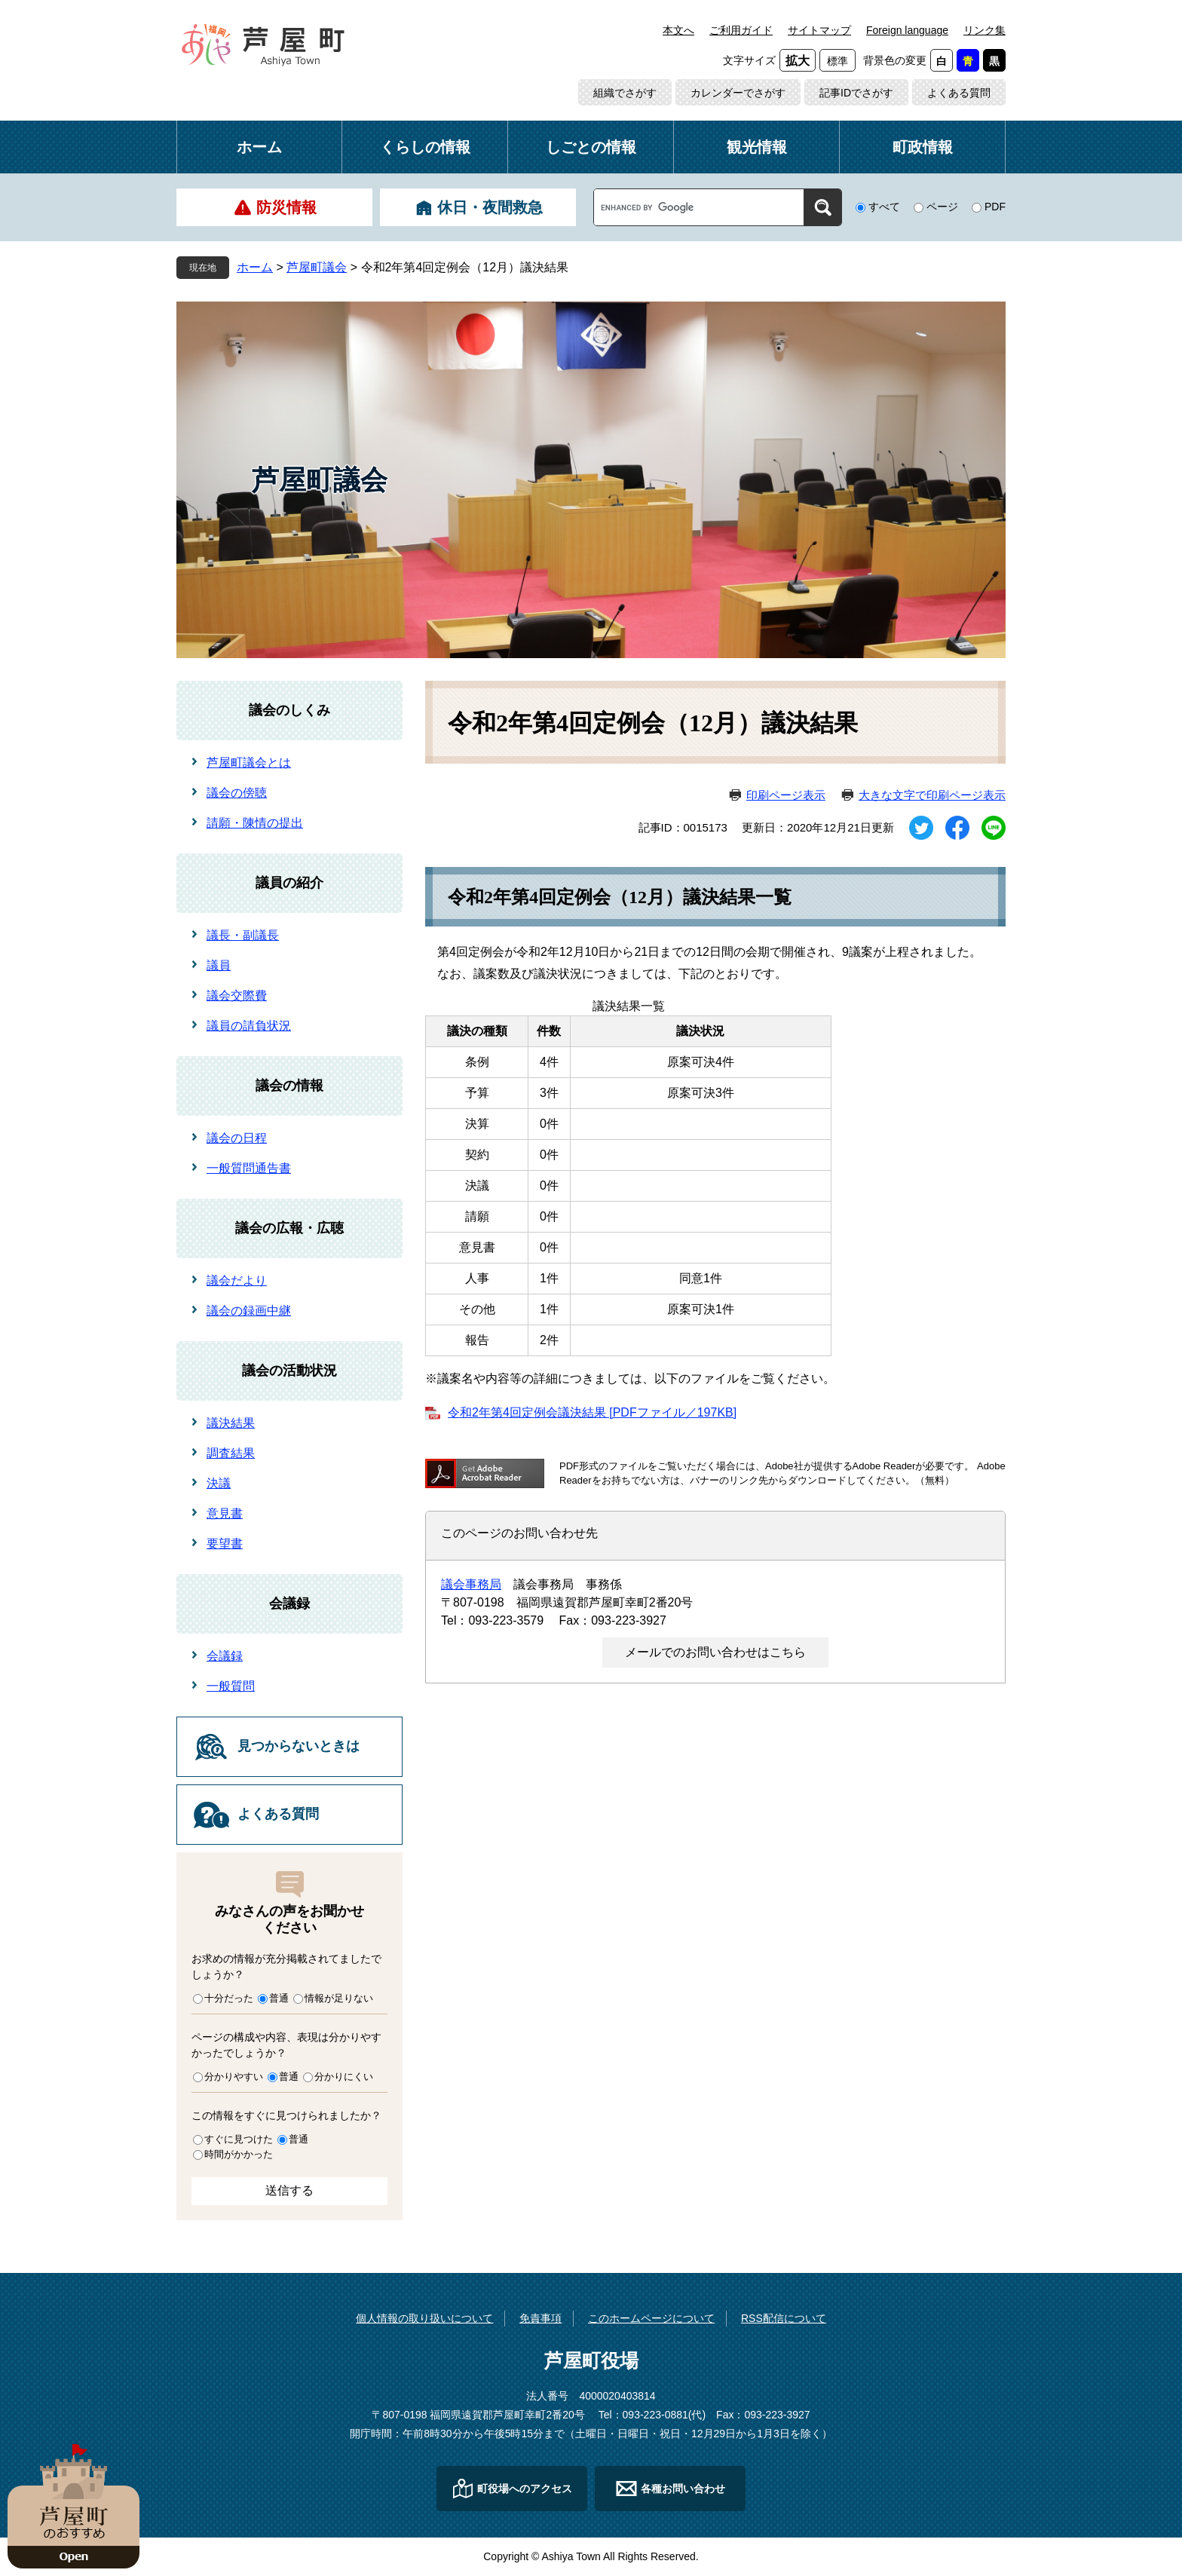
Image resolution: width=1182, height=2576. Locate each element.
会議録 (289, 1603)
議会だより (237, 1280)
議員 (219, 965)
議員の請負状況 (249, 1025)
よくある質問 (959, 93)
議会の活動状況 (289, 1370)
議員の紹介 (289, 882)
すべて (884, 207)
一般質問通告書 (249, 1168)
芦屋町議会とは (249, 762)
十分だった (228, 1998)
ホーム (259, 147)
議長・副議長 (243, 935)
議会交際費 (237, 995)
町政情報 (923, 147)
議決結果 (231, 1423)
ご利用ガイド (741, 30)
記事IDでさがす (856, 93)
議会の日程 (237, 1138)
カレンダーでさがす (738, 93)
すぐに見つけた (238, 2139)
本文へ (678, 30)
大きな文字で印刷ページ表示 (932, 795)
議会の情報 (289, 1085)
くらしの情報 (425, 147)
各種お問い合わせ (683, 2489)
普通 (279, 1998)
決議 (219, 1483)
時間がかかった (238, 2154)
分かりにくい (343, 2076)
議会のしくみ (289, 710)
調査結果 (231, 1453)
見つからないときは (298, 1746)
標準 (837, 61)
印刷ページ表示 (785, 795)
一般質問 (231, 1686)
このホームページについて (651, 2318)
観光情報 (757, 147)
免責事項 (540, 2318)
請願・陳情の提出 (255, 822)
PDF (995, 207)
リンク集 (984, 30)
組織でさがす (625, 93)
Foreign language (907, 30)
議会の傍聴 (237, 792)
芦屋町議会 (316, 267)
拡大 (797, 60)
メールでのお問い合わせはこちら (715, 1652)
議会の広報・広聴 (289, 1228)
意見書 (225, 1513)
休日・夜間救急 (490, 207)
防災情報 (286, 207)
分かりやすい (233, 2076)
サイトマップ (819, 30)
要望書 (225, 1543)
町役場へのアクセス (524, 2489)
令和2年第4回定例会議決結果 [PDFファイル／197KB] (592, 1412)
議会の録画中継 (249, 1310)
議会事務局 (471, 1584)
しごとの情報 (591, 147)
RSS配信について (783, 2318)
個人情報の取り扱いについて (424, 2318)
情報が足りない (339, 1998)
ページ (942, 207)
